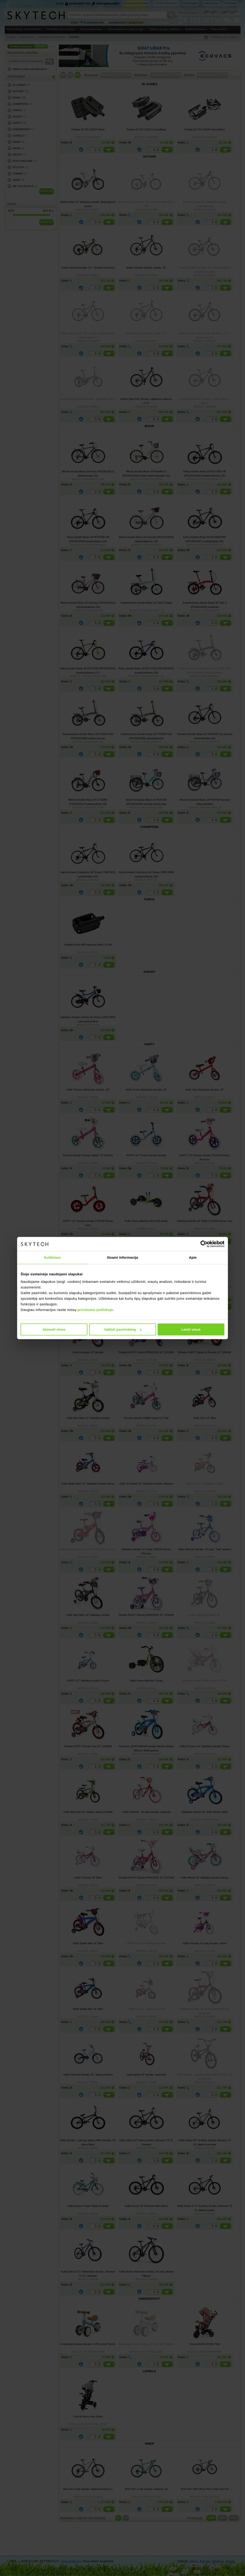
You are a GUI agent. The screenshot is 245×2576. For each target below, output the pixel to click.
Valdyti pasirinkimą (122, 1329)
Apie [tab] (193, 1257)
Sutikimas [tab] (52, 1257)
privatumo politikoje (95, 1310)
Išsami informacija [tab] (122, 1257)
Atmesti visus (54, 1329)
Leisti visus (191, 1329)
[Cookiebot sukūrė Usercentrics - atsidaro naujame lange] (203, 1243)
